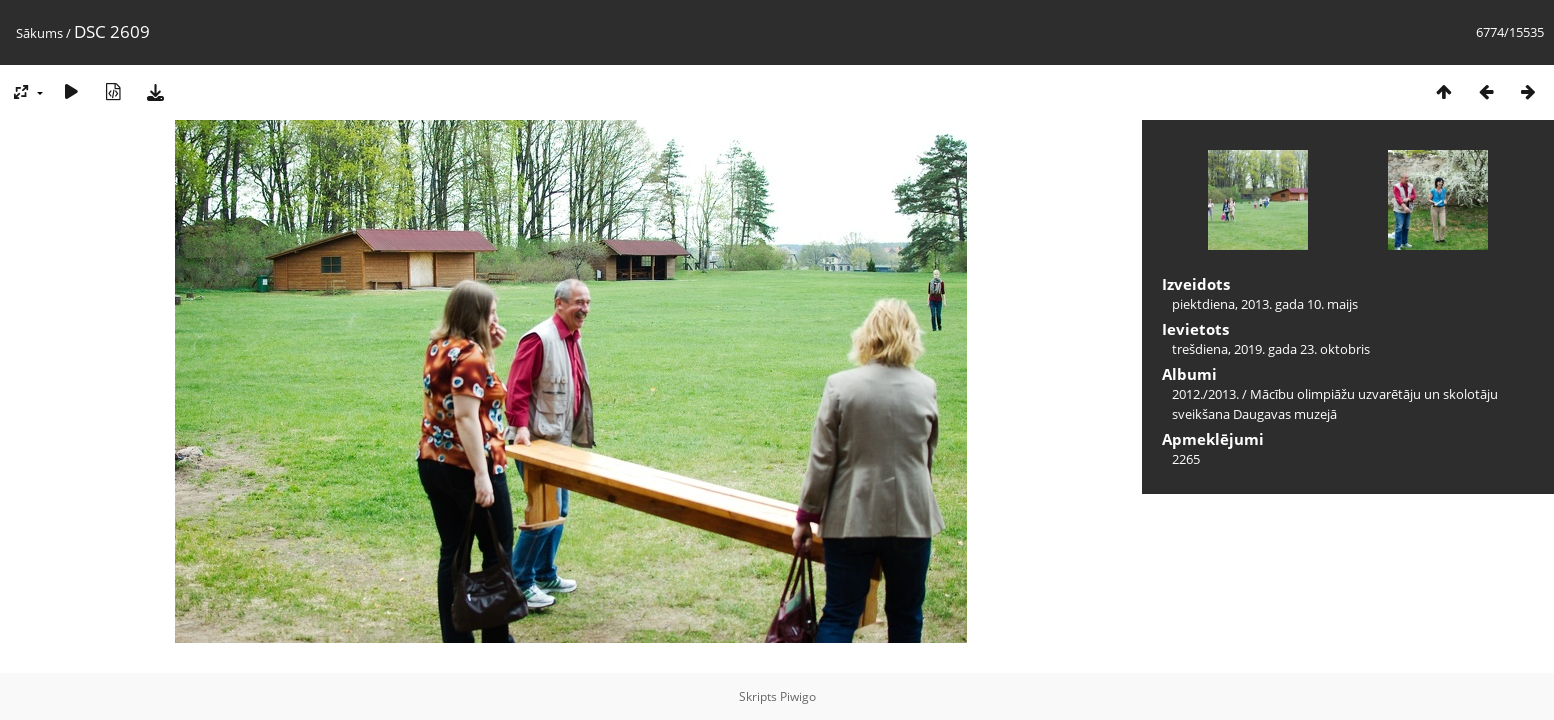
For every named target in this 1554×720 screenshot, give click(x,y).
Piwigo (798, 696)
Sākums (39, 33)
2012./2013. (1205, 394)
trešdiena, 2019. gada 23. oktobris (1271, 349)
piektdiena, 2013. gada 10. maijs (1265, 304)
